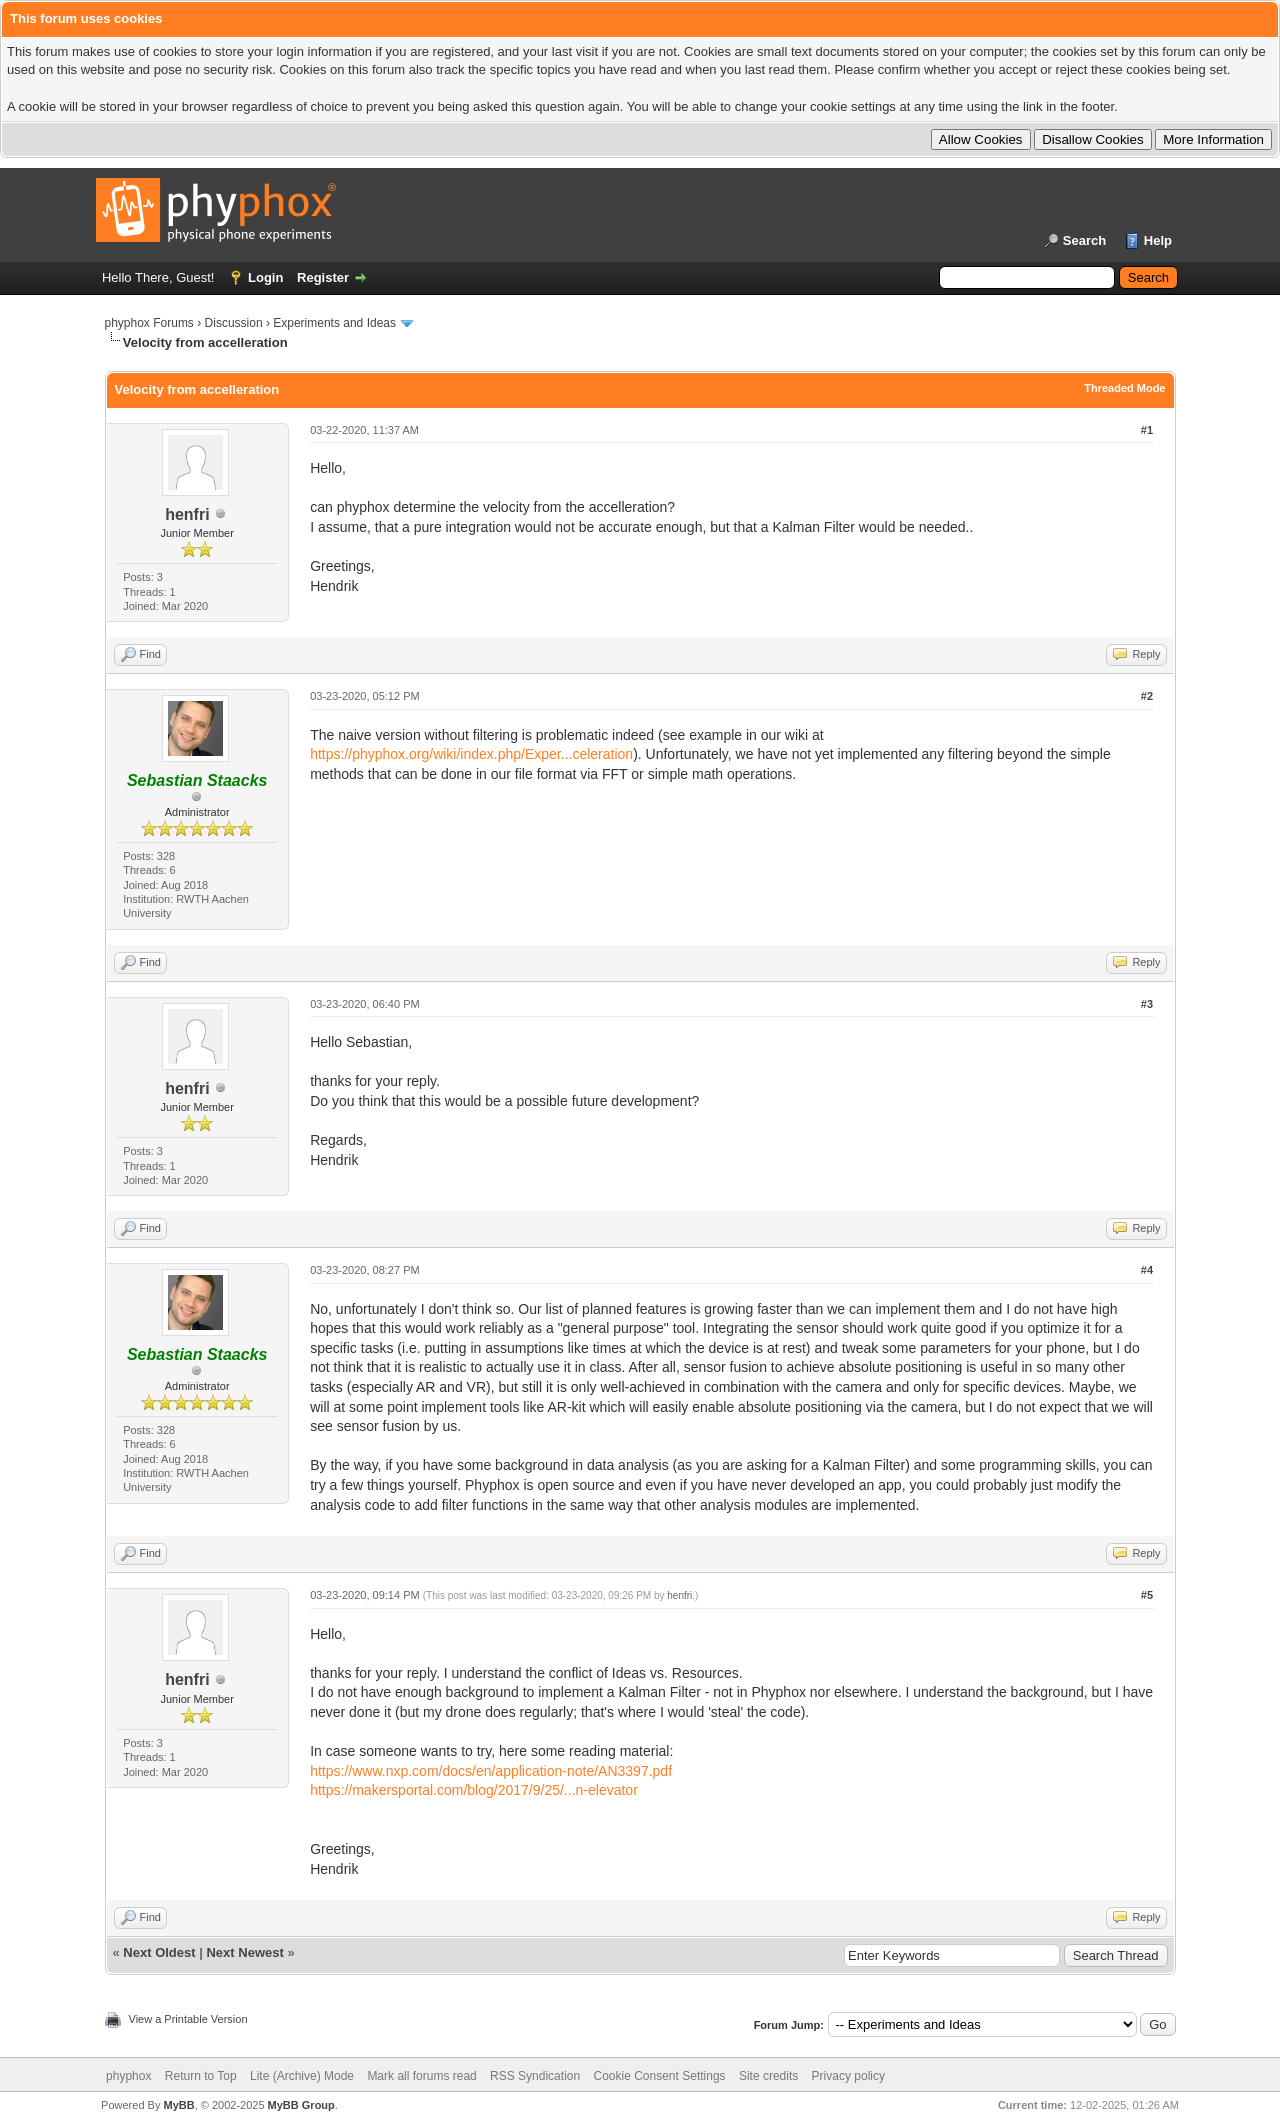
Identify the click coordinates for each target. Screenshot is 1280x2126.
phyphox (128, 2076)
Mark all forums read (421, 2076)
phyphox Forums (149, 323)
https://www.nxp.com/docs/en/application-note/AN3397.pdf (491, 1771)
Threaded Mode (1124, 388)
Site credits (768, 2076)
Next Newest (244, 1952)
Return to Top (201, 2076)
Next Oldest (159, 1952)
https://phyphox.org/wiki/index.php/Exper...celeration (471, 754)
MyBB (178, 2105)
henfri (187, 514)
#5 (1147, 1595)
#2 (1147, 696)
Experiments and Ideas (334, 323)
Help (1158, 240)
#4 (1147, 1270)
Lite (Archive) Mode (302, 2076)
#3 (1147, 1004)
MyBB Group (301, 2105)
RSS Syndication (535, 2076)
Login (265, 277)
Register (323, 277)
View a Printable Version (188, 2019)
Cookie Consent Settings (659, 2076)
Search (1084, 240)
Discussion (234, 323)
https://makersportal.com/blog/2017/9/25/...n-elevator (474, 1790)
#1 (1147, 430)
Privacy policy (848, 2076)
